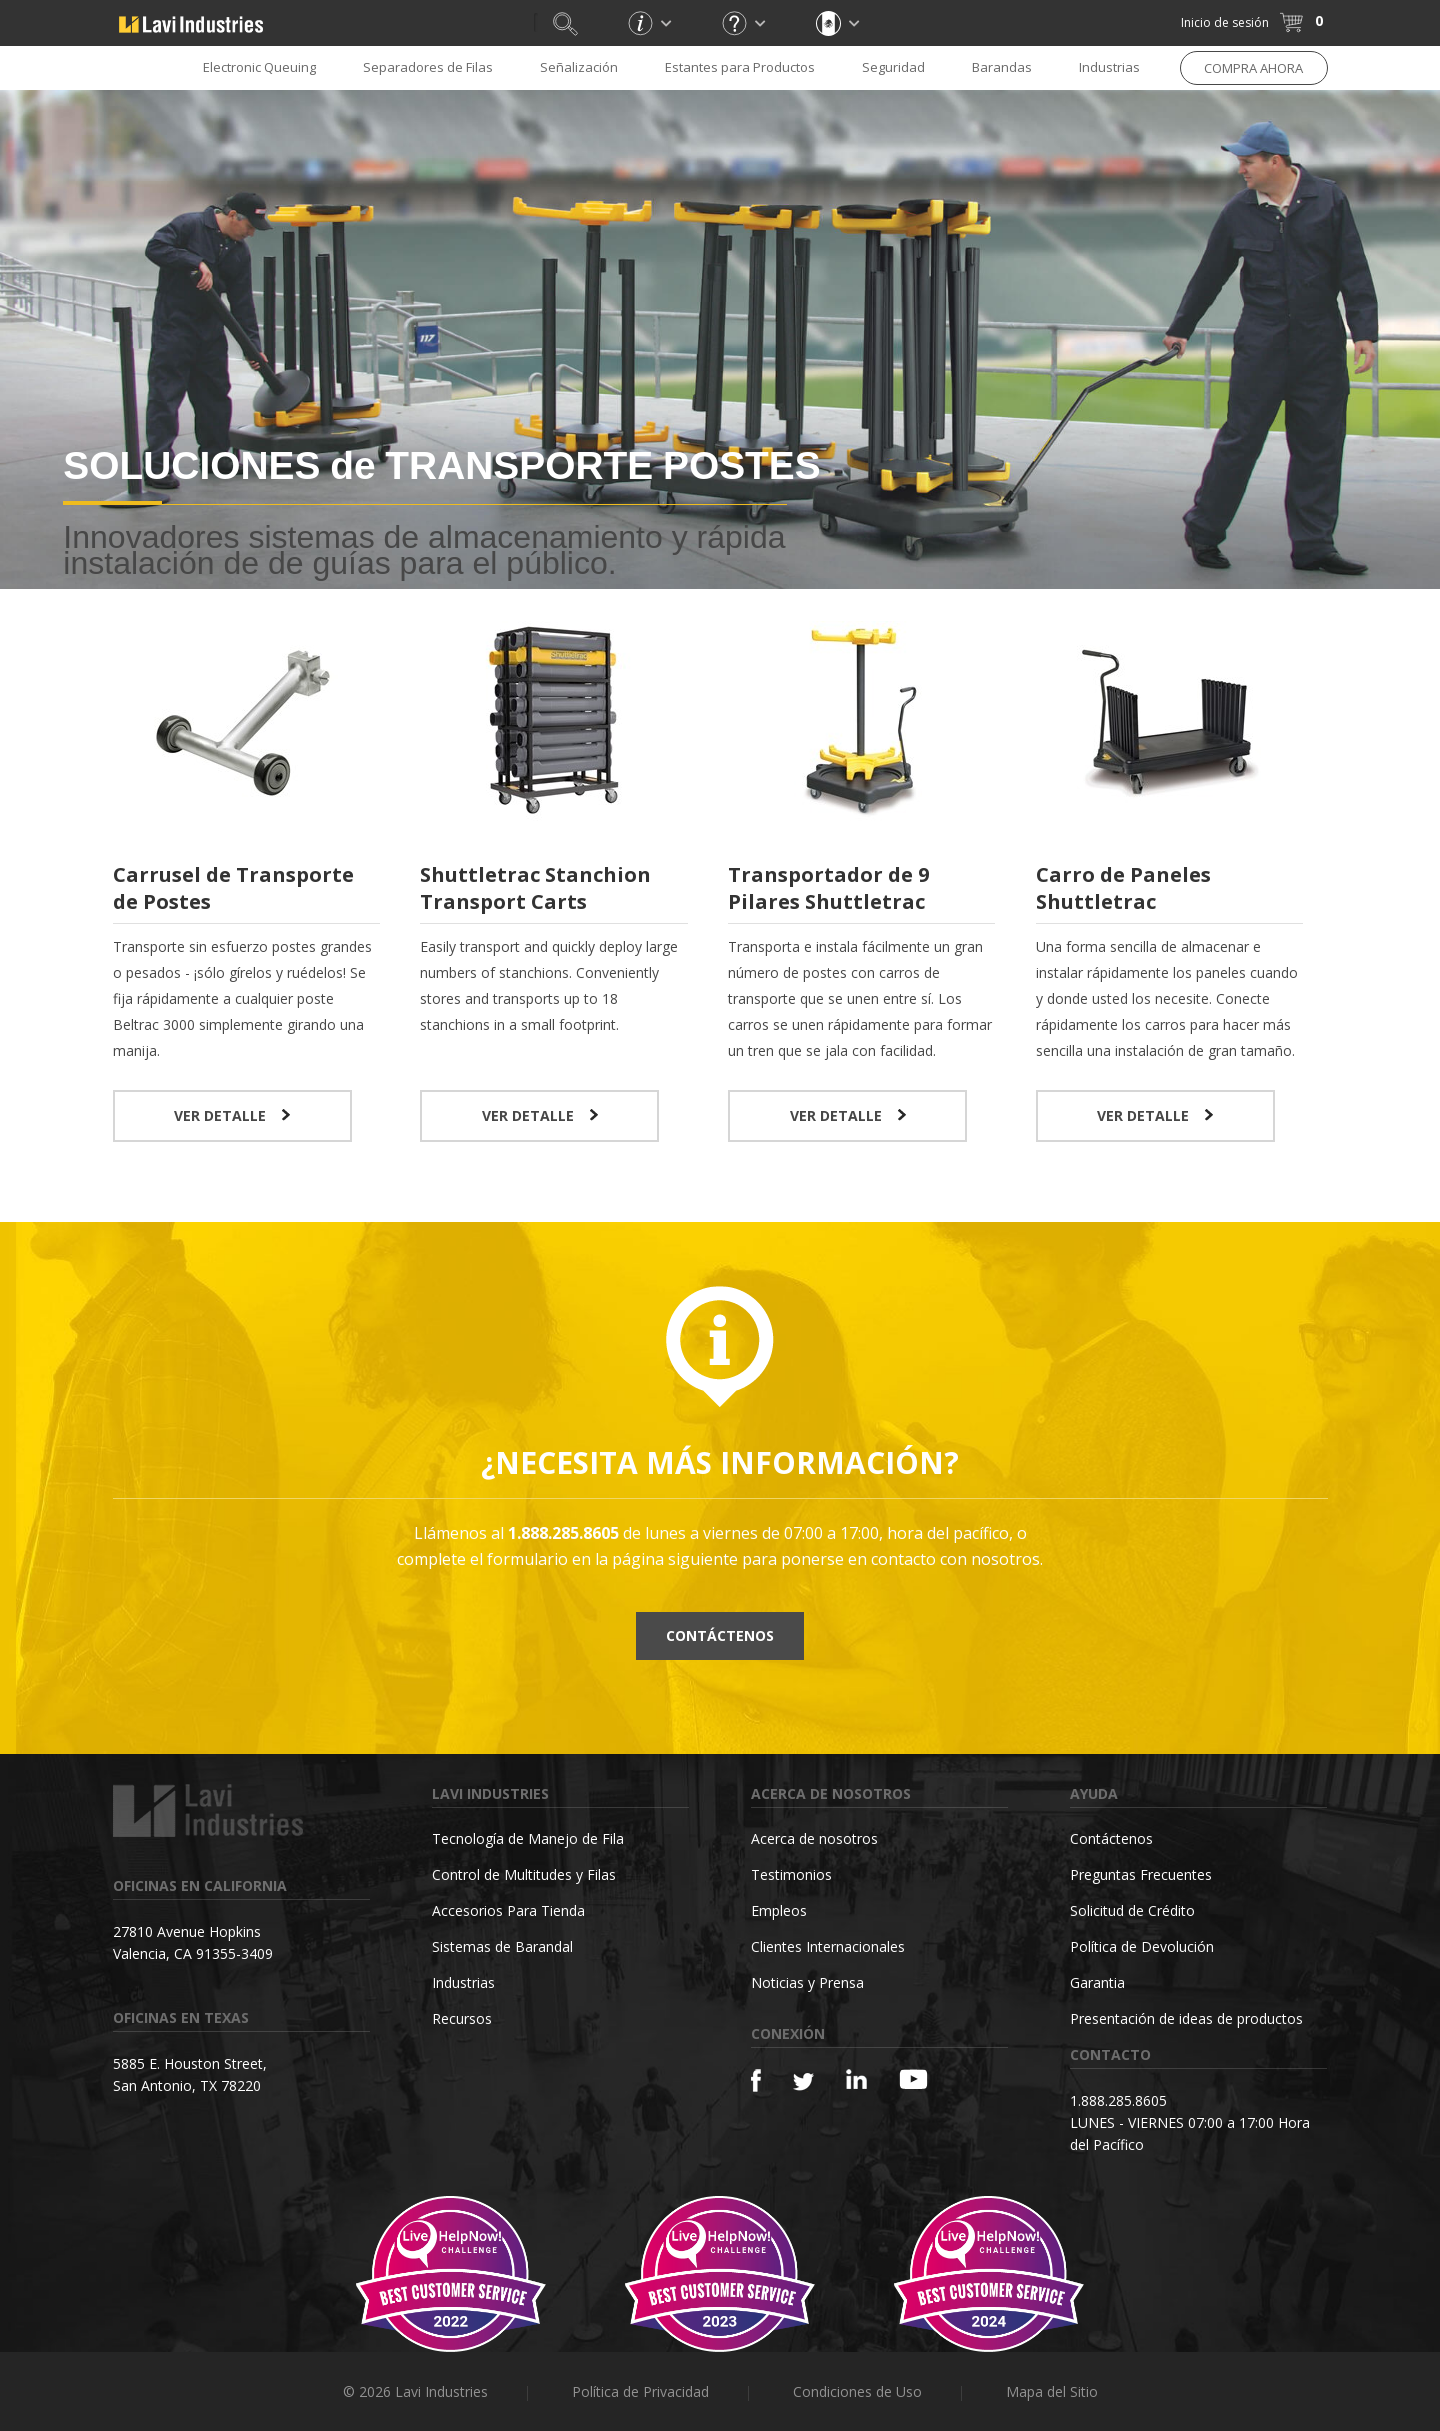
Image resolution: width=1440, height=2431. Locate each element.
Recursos (462, 2018)
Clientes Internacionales (828, 1946)
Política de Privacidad (640, 2391)
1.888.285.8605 (1118, 2100)
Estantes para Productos (740, 67)
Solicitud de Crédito (1132, 1910)
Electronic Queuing (259, 67)
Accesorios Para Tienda (508, 1910)
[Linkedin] (856, 2079)
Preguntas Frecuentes (1141, 1874)
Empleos (779, 1910)
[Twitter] (803, 2082)
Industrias (1109, 67)
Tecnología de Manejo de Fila (528, 1838)
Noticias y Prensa (807, 1982)
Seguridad (893, 67)
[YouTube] (913, 2079)
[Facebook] (756, 2080)
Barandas (1002, 67)
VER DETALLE (232, 1115)
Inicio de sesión (1225, 22)
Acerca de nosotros (814, 1838)
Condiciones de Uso (857, 2391)
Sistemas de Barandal (502, 1946)
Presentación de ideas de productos (1186, 2018)
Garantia (1097, 1982)
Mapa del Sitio (1052, 2391)
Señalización (579, 67)
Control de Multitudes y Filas (524, 1874)
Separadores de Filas (428, 67)
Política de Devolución (1142, 1946)
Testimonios (791, 1874)
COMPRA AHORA (1253, 68)
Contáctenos (720, 1635)
